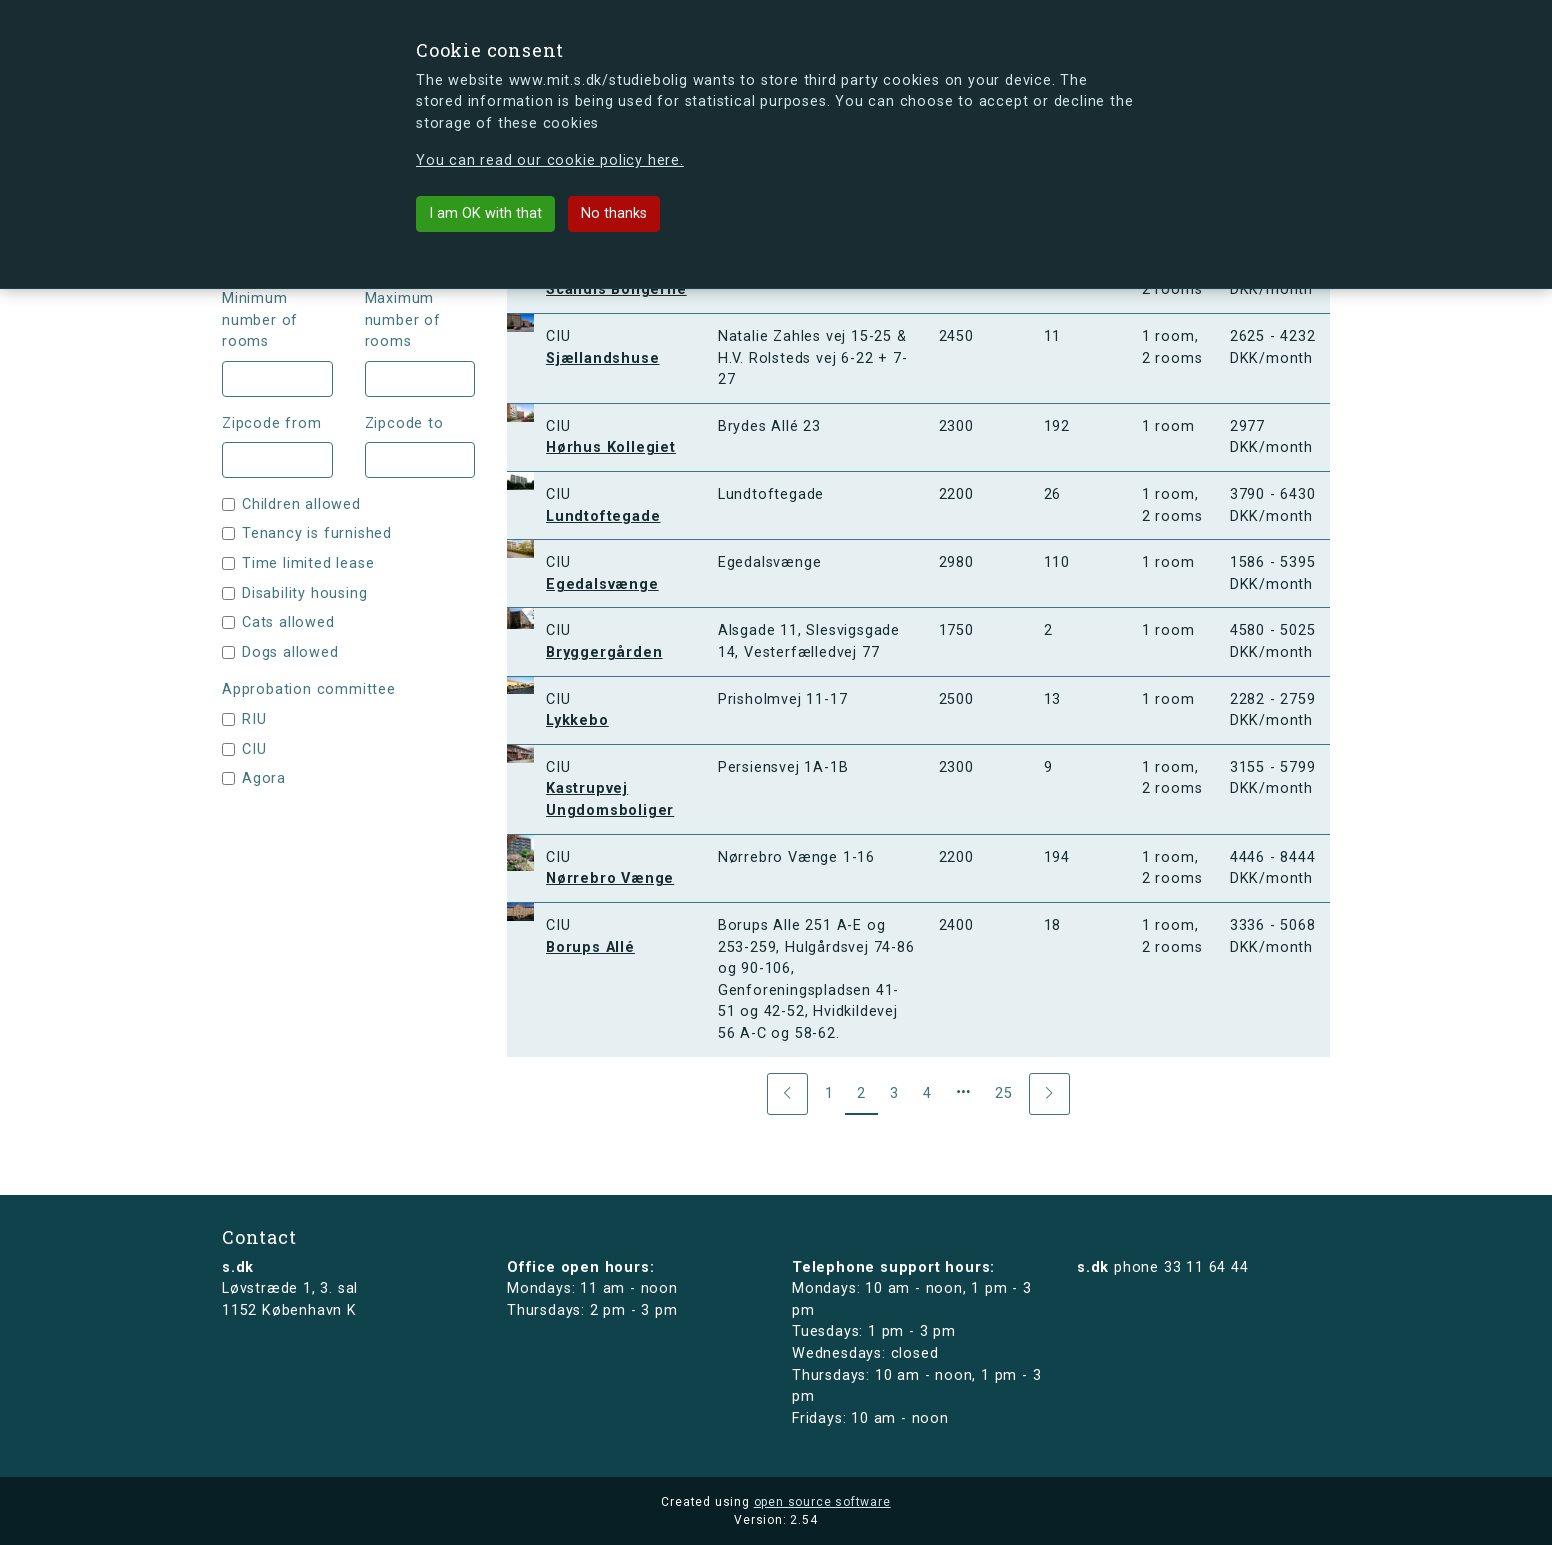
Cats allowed (288, 622)
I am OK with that (485, 213)
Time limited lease (308, 563)
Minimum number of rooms (260, 320)
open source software (822, 1502)
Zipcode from (272, 423)
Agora (264, 778)
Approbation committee (309, 689)
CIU (254, 749)
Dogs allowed (290, 652)
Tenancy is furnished (317, 533)
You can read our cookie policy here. (550, 160)
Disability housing (304, 593)
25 (1004, 1093)
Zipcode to (404, 423)
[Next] (1049, 1094)
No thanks (614, 213)
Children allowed (301, 504)
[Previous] (787, 1094)
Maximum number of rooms (403, 320)
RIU (254, 719)
